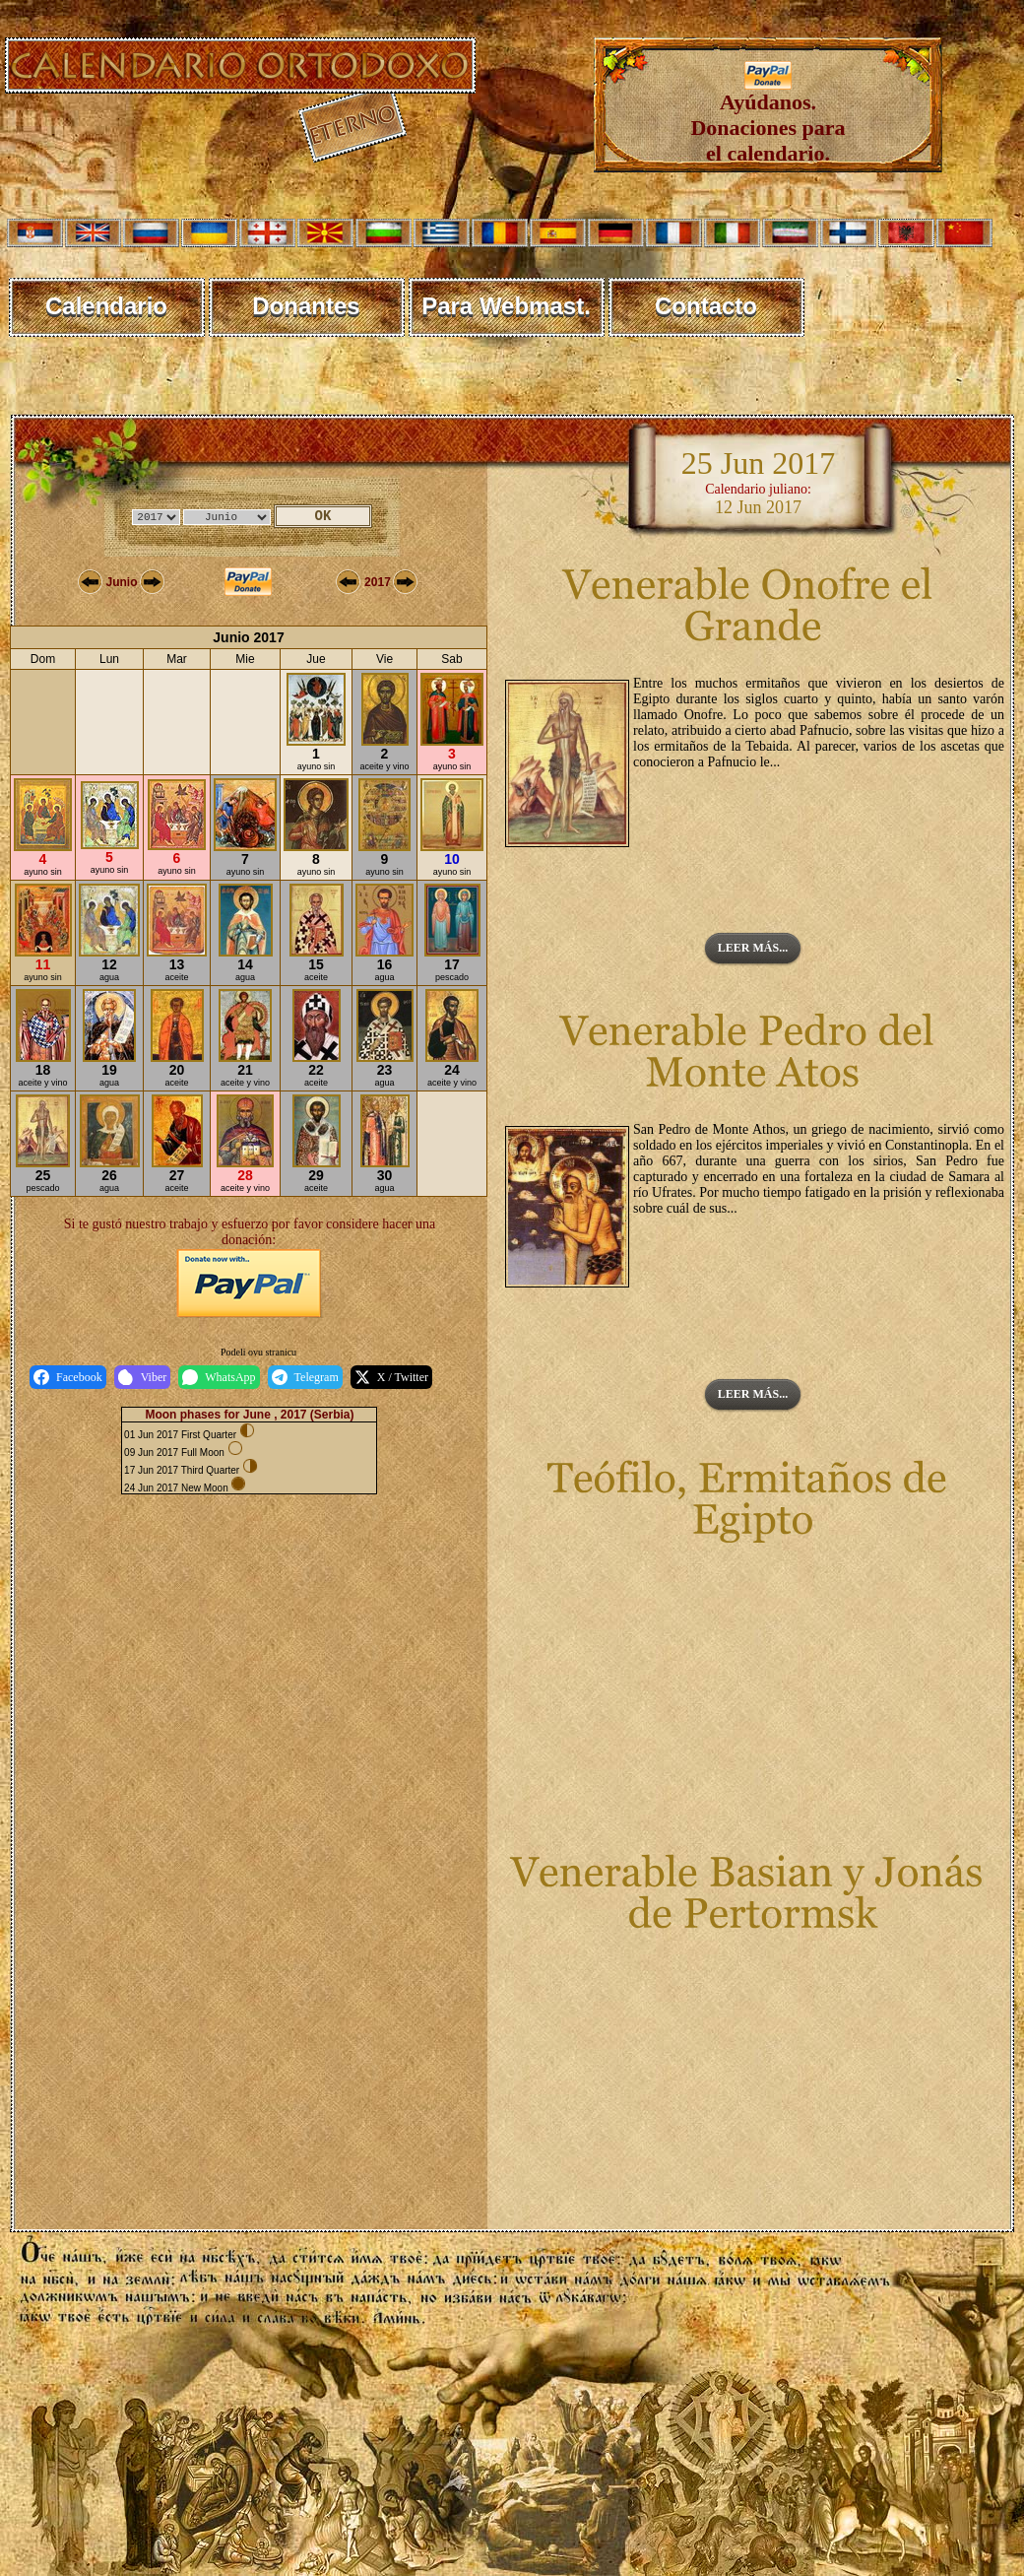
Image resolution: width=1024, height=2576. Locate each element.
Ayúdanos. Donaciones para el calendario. (767, 117)
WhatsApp (218, 1377)
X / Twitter (391, 1377)
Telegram (305, 1377)
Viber (142, 1377)
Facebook (67, 1377)
